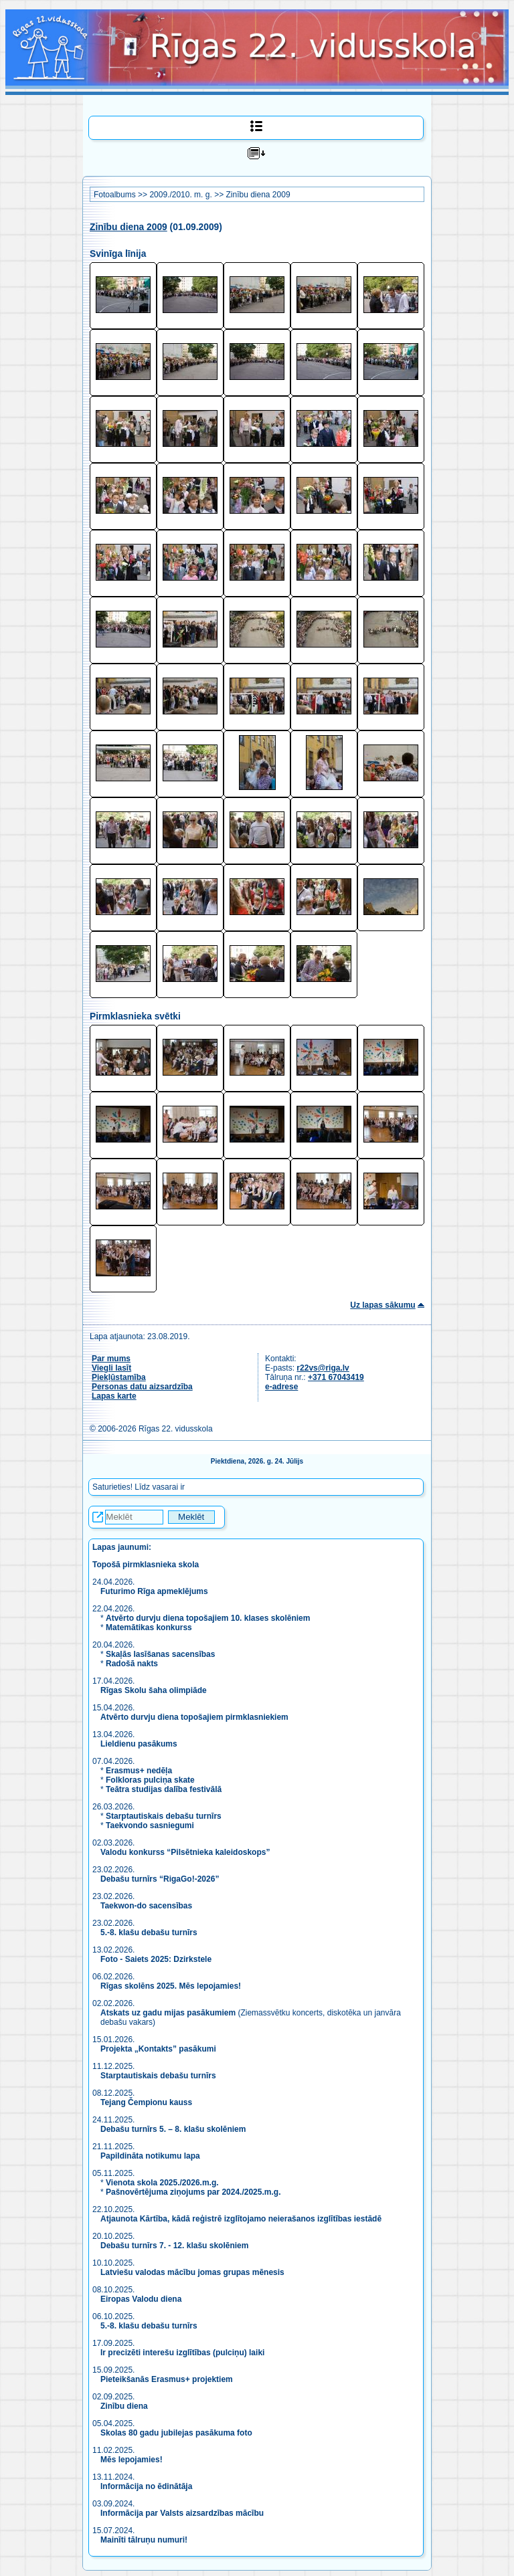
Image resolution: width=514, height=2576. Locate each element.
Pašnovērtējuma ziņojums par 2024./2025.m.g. (193, 2192)
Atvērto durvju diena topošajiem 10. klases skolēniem (208, 1618)
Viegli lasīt (111, 1368)
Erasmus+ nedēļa (139, 1770)
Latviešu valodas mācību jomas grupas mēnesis (192, 2272)
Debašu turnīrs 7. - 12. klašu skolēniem (174, 2245)
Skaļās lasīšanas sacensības (160, 1654)
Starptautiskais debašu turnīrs (164, 1816)
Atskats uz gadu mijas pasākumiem (168, 2012)
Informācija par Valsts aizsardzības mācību (182, 2513)
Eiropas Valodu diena (140, 2299)
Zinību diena (124, 2406)
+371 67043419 (336, 1377)
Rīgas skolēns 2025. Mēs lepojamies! (170, 1986)
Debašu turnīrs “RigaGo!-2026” (159, 1879)
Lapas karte (114, 1396)
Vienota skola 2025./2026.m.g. (162, 2182)
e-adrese (281, 1386)
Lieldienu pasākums (138, 1744)
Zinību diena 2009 (258, 194)
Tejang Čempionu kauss (146, 2102)
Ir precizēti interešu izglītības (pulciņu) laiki (182, 2352)
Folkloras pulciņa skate (150, 1780)
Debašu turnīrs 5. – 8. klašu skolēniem (173, 2129)
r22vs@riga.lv (322, 1368)
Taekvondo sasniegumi (151, 1825)
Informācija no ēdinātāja (146, 2486)
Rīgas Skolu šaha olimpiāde (153, 1690)
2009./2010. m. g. (180, 194)
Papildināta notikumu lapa (150, 2156)
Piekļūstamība (119, 1377)
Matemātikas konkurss (149, 1627)
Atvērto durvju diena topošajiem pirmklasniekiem (194, 1717)
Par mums (111, 1358)
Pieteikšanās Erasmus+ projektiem (166, 2379)
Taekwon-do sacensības (146, 1905)
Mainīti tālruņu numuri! (143, 2540)
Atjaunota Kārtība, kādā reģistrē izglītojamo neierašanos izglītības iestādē (240, 2218)
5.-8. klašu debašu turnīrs (149, 1932)
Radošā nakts (132, 1663)
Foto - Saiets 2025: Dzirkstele (155, 1959)
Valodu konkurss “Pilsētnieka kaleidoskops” (185, 1852)
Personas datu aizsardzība (142, 1386)
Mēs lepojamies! (131, 2459)
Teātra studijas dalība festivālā (164, 1789)
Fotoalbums (115, 194)
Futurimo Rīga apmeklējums (154, 1591)
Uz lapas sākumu (382, 1305)
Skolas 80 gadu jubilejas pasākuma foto (176, 2433)
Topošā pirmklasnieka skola (145, 1564)
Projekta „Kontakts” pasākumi (158, 2049)
